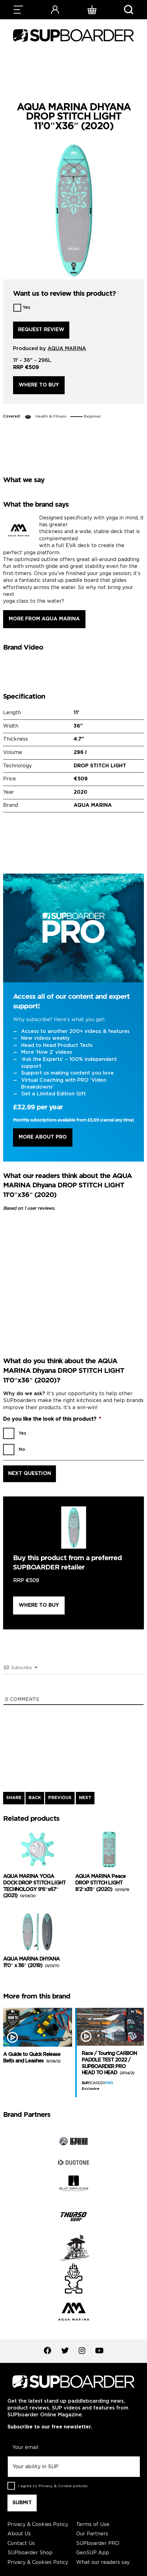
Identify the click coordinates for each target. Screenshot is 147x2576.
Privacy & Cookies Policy (37, 2524)
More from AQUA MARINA (44, 619)
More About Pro (43, 1137)
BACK (35, 1798)
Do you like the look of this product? (52, 1419)
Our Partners (92, 2534)
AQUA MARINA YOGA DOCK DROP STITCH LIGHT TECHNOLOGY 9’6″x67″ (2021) (34, 1886)
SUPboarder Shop (30, 2553)
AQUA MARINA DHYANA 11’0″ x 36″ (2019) (31, 1962)
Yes (26, 307)
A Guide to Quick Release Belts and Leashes (31, 2057)
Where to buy (39, 385)
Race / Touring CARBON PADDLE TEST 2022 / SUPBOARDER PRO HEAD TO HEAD (109, 2063)
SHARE (13, 1798)
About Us (19, 2534)
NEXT (85, 1798)
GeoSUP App (92, 2553)
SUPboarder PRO (97, 2543)
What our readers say (103, 2562)
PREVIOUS (59, 1798)
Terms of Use (92, 2524)
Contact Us (21, 2543)
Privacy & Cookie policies (63, 2485)
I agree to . (53, 2485)
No (22, 1449)
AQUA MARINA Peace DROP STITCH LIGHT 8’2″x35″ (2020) (102, 1883)
